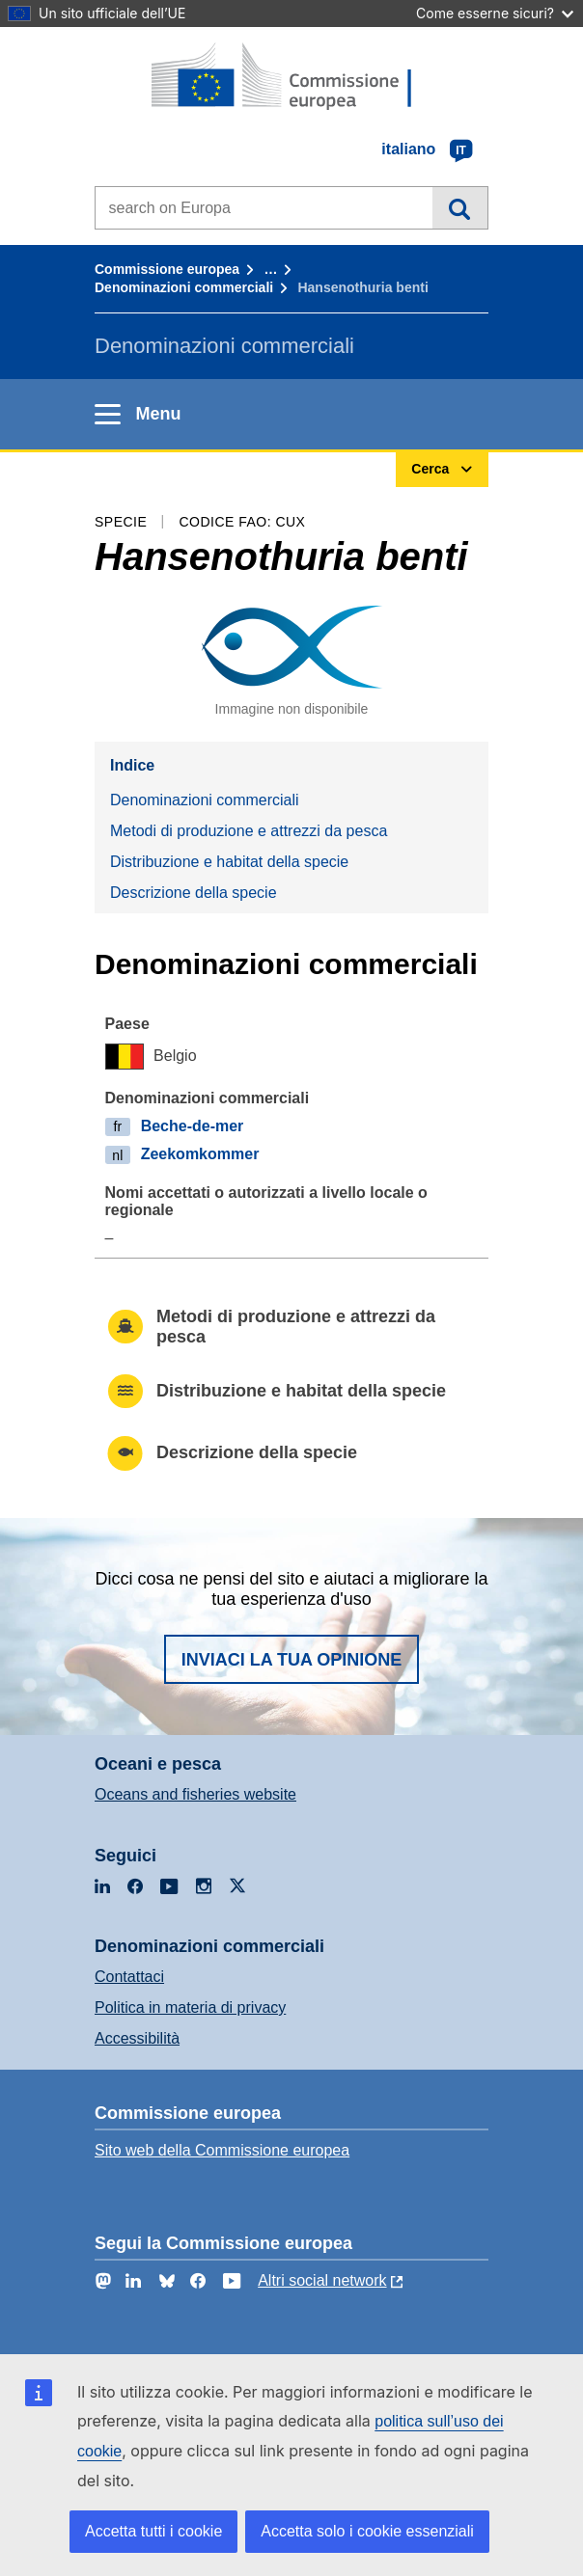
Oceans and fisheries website (195, 1794)
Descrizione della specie (193, 892)
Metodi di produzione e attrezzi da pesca (248, 831)
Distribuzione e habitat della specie (229, 862)
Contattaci (129, 1976)
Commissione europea (167, 269)
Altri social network (322, 2280)
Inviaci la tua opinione (292, 1659)
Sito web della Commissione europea (222, 2150)
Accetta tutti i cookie (153, 2531)
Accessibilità (137, 2038)
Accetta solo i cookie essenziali (367, 2531)
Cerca (459, 207)
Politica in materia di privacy (190, 2007)
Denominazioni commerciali (184, 287)
